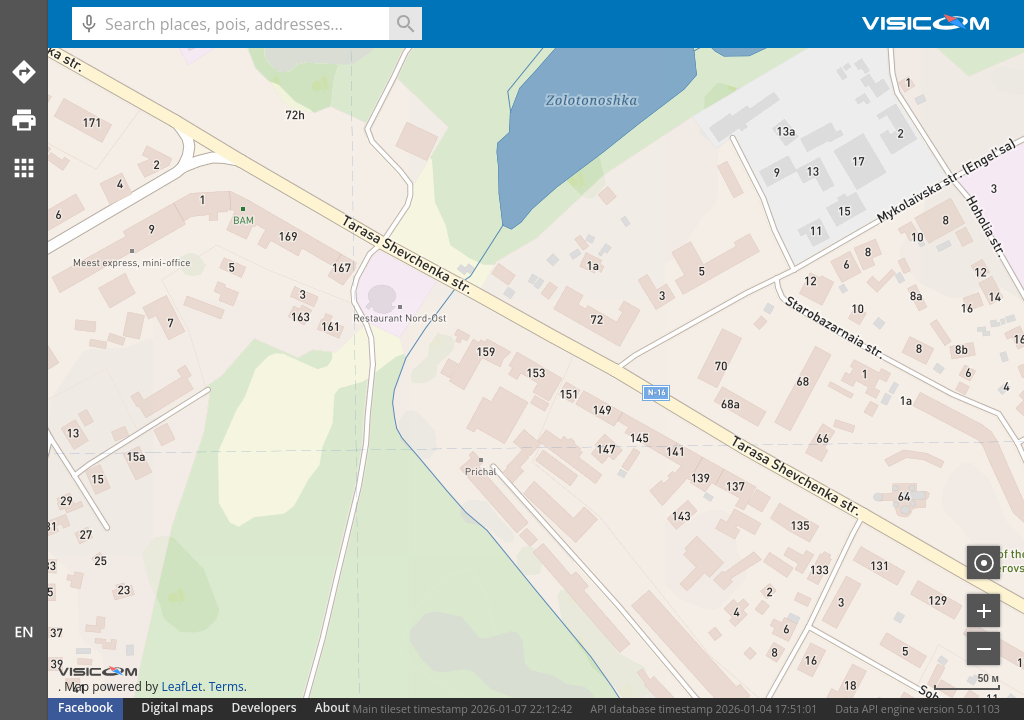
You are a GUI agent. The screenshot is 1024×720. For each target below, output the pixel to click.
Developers (264, 707)
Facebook (85, 707)
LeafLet (181, 686)
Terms (226, 686)
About (332, 707)
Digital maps (178, 707)
